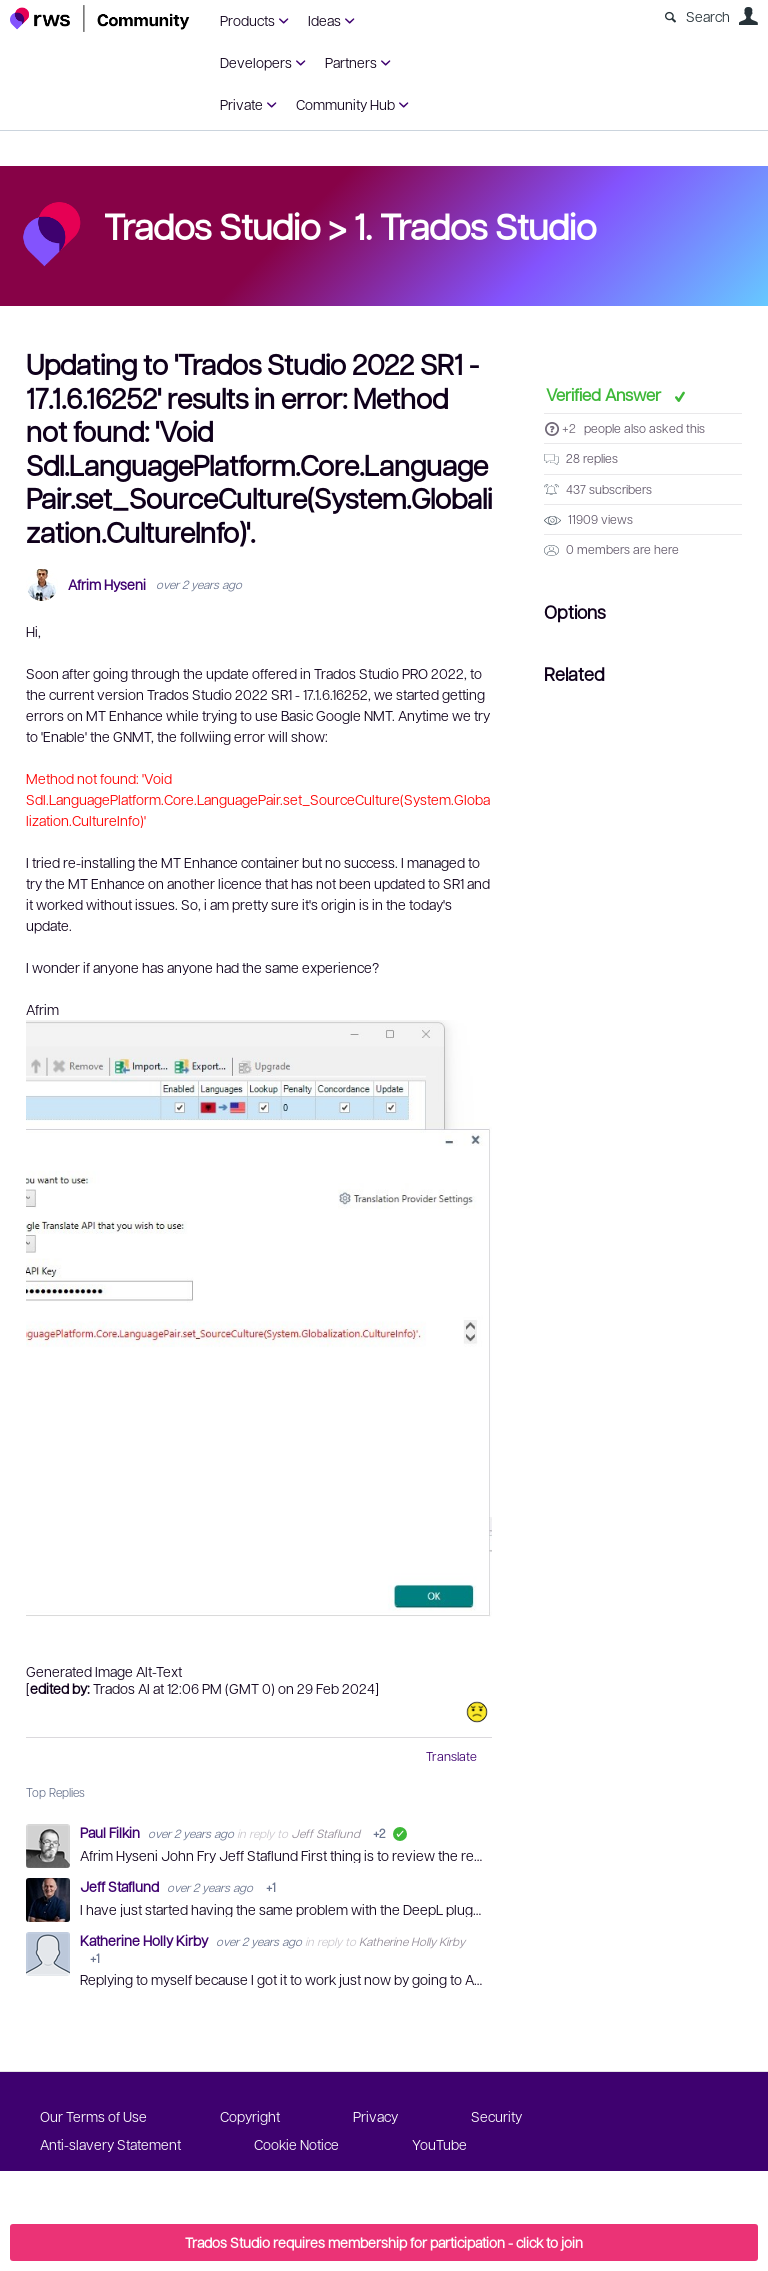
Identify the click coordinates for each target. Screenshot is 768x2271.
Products (247, 20)
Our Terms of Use (93, 2116)
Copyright (250, 2116)
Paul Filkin (111, 1832)
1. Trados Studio (475, 225)
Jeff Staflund (325, 1833)
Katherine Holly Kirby (145, 1940)
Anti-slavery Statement (110, 2144)
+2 (569, 428)
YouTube (439, 2144)
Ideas (324, 20)
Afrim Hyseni (107, 584)
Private (241, 104)
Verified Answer (605, 394)
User (748, 16)
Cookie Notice (296, 2144)
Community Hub (345, 104)
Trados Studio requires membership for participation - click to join (384, 2242)
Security (496, 2116)
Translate (451, 1756)
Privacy (375, 2116)
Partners (351, 62)
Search (708, 16)
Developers (256, 62)
